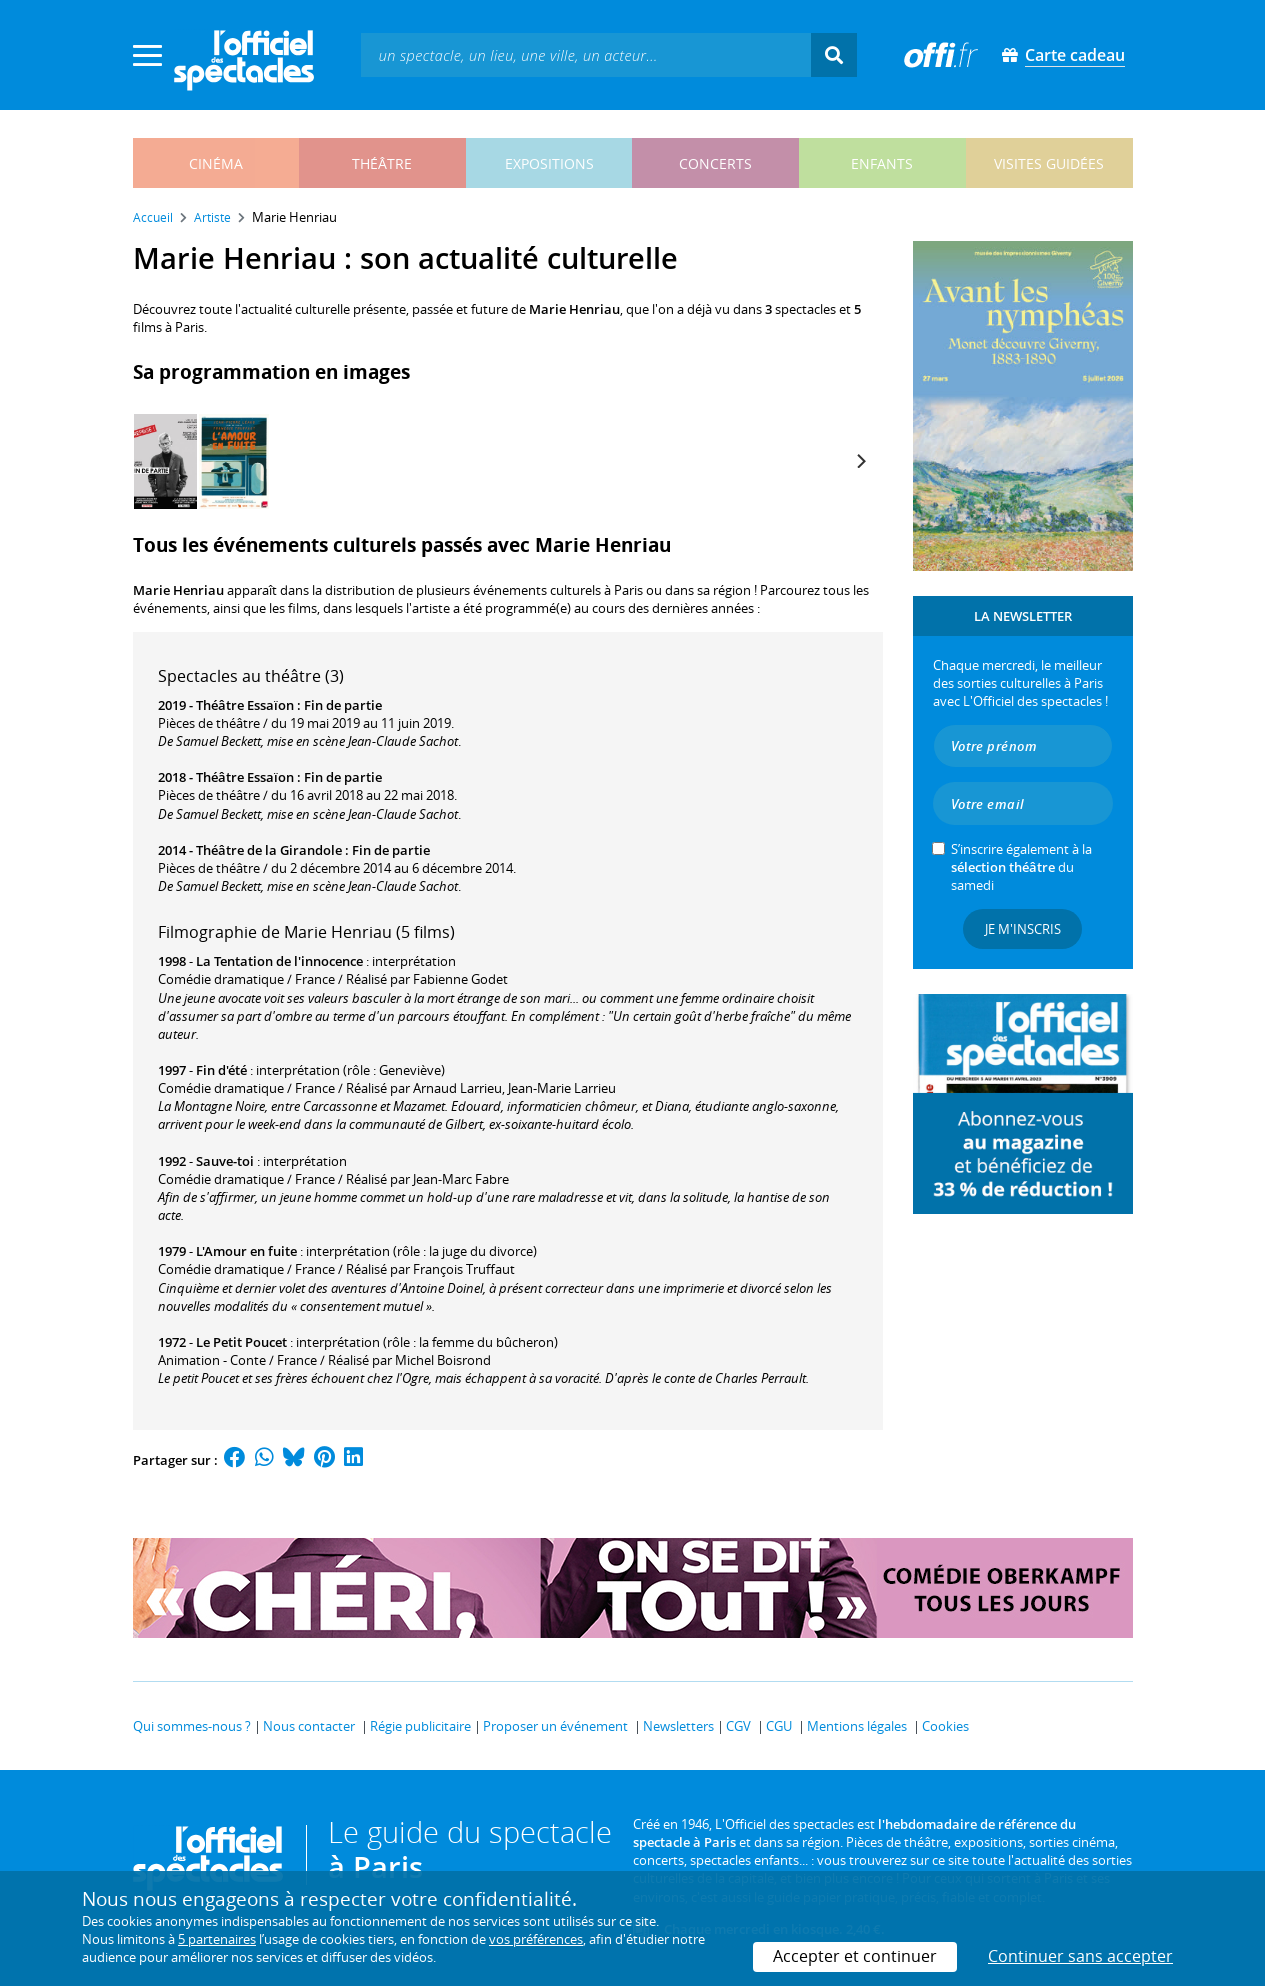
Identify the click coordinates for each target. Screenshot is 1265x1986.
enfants (882, 163)
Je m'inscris (1023, 929)
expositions (549, 163)
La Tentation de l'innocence (279, 961)
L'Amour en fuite (246, 1251)
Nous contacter (309, 1726)
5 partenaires (217, 1939)
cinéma (216, 163)
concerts (715, 163)
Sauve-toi (225, 1161)
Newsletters (678, 1726)
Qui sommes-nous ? (192, 1726)
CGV (738, 1726)
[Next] (861, 461)
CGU (779, 1726)
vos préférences (536, 1939)
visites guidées (1049, 163)
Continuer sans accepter (1080, 1956)
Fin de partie (343, 705)
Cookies (945, 1726)
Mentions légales (857, 1726)
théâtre (382, 163)
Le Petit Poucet (241, 1342)
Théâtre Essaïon (245, 705)
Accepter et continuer (855, 1956)
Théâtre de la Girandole (269, 850)
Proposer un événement (555, 1726)
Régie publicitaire (420, 1726)
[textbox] (586, 54)
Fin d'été (221, 1070)
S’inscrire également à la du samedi (1021, 867)
